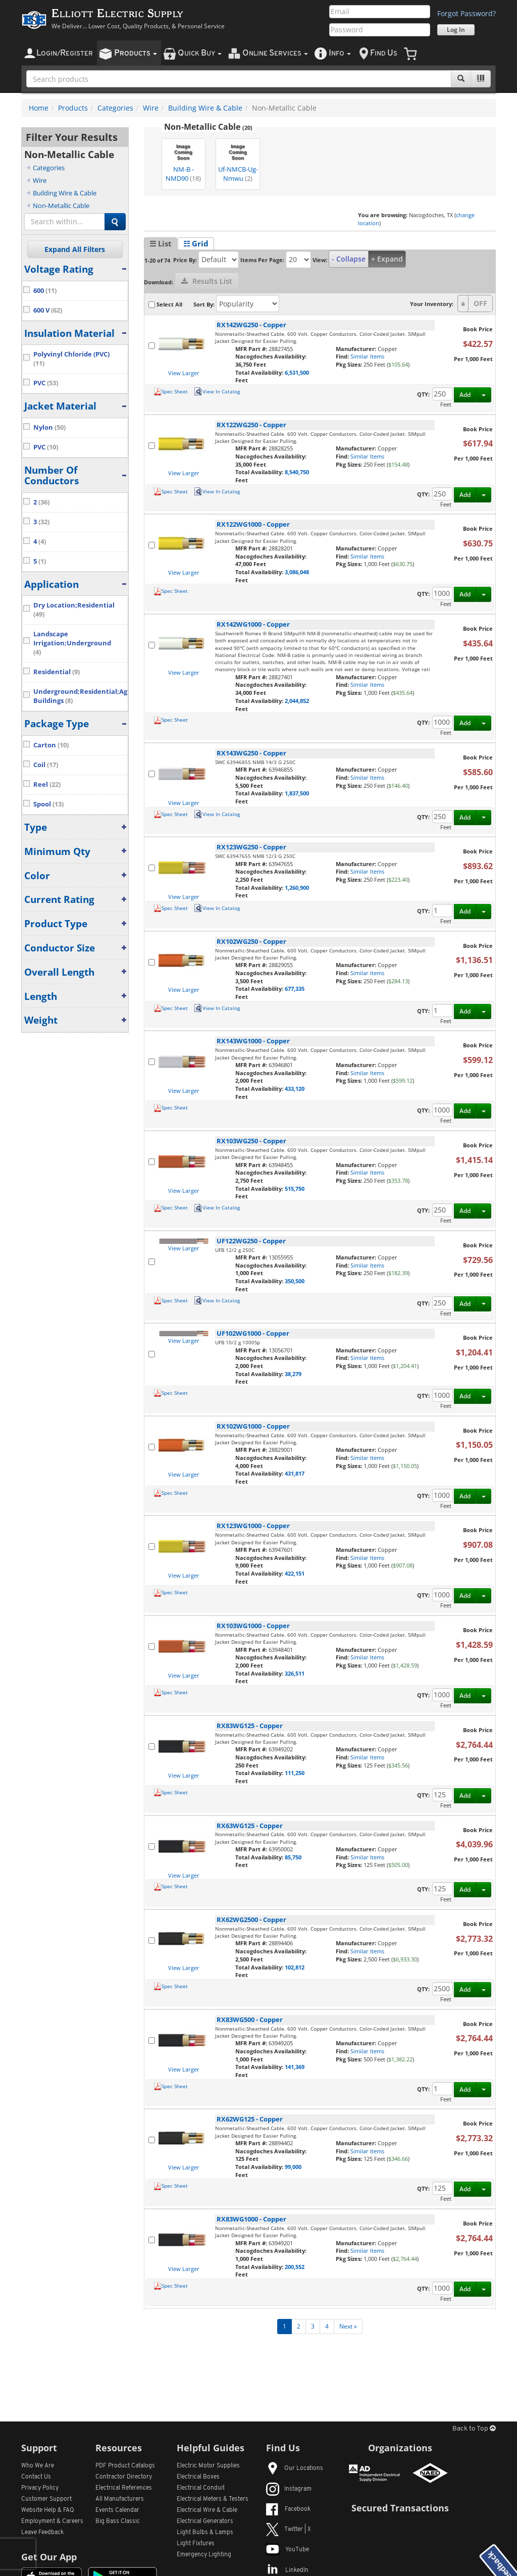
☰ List (160, 243)
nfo (340, 53)
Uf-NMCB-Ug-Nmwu (238, 161)
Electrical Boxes (198, 2477)
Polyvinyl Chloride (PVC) (71, 359)
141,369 (294, 2066)
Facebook (288, 2509)
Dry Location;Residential (74, 610)
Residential (56, 672)
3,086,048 (297, 572)
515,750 (294, 1188)
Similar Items (367, 356)
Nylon (49, 427)
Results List (206, 281)
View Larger (183, 373)
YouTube (287, 2550)
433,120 (294, 1088)
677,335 (294, 988)
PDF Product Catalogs (125, 2466)
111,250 (294, 1773)
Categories (115, 108)
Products (73, 108)
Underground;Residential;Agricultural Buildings (80, 696)
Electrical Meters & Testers (212, 2499)
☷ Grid (196, 243)
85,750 (293, 1857)
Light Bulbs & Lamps (205, 2533)
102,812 (294, 1967)
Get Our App (49, 2557)
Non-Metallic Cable (61, 205)
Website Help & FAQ (47, 2510)
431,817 (294, 1473)
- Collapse (349, 259)
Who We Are (37, 2466)
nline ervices (275, 53)
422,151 (294, 1573)
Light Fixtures (196, 2544)
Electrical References (123, 2488)
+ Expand (387, 259)
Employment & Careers (52, 2521)
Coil (45, 765)
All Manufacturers (119, 2499)
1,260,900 (297, 887)
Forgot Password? (466, 13)
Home (38, 108)
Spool (48, 804)
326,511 (294, 1673)
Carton (51, 745)
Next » (348, 2326)
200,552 (294, 2266)
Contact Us (36, 2477)
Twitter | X (288, 2530)
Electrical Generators (205, 2521)
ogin (64, 53)
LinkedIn (287, 2570)
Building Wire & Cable (205, 108)
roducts (135, 53)
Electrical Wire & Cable (207, 2510)
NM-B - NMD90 (183, 161)
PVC (45, 383)
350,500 (294, 1281)
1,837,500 (297, 793)
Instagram (289, 2489)
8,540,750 (297, 472)
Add (465, 394)
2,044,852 (297, 700)
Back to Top (474, 2429)
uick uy (200, 53)
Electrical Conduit (201, 2488)
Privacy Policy (40, 2488)
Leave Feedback (42, 2533)
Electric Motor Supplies (208, 2466)
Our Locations (294, 2468)
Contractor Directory (123, 2477)
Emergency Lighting (204, 2555)
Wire (151, 108)
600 (45, 290)
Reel (47, 784)
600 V (47, 310)
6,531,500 (297, 372)
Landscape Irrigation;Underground (72, 643)
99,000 (293, 2166)
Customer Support (46, 2499)
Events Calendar (117, 2510)
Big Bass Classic (117, 2521)
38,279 (293, 1374)
